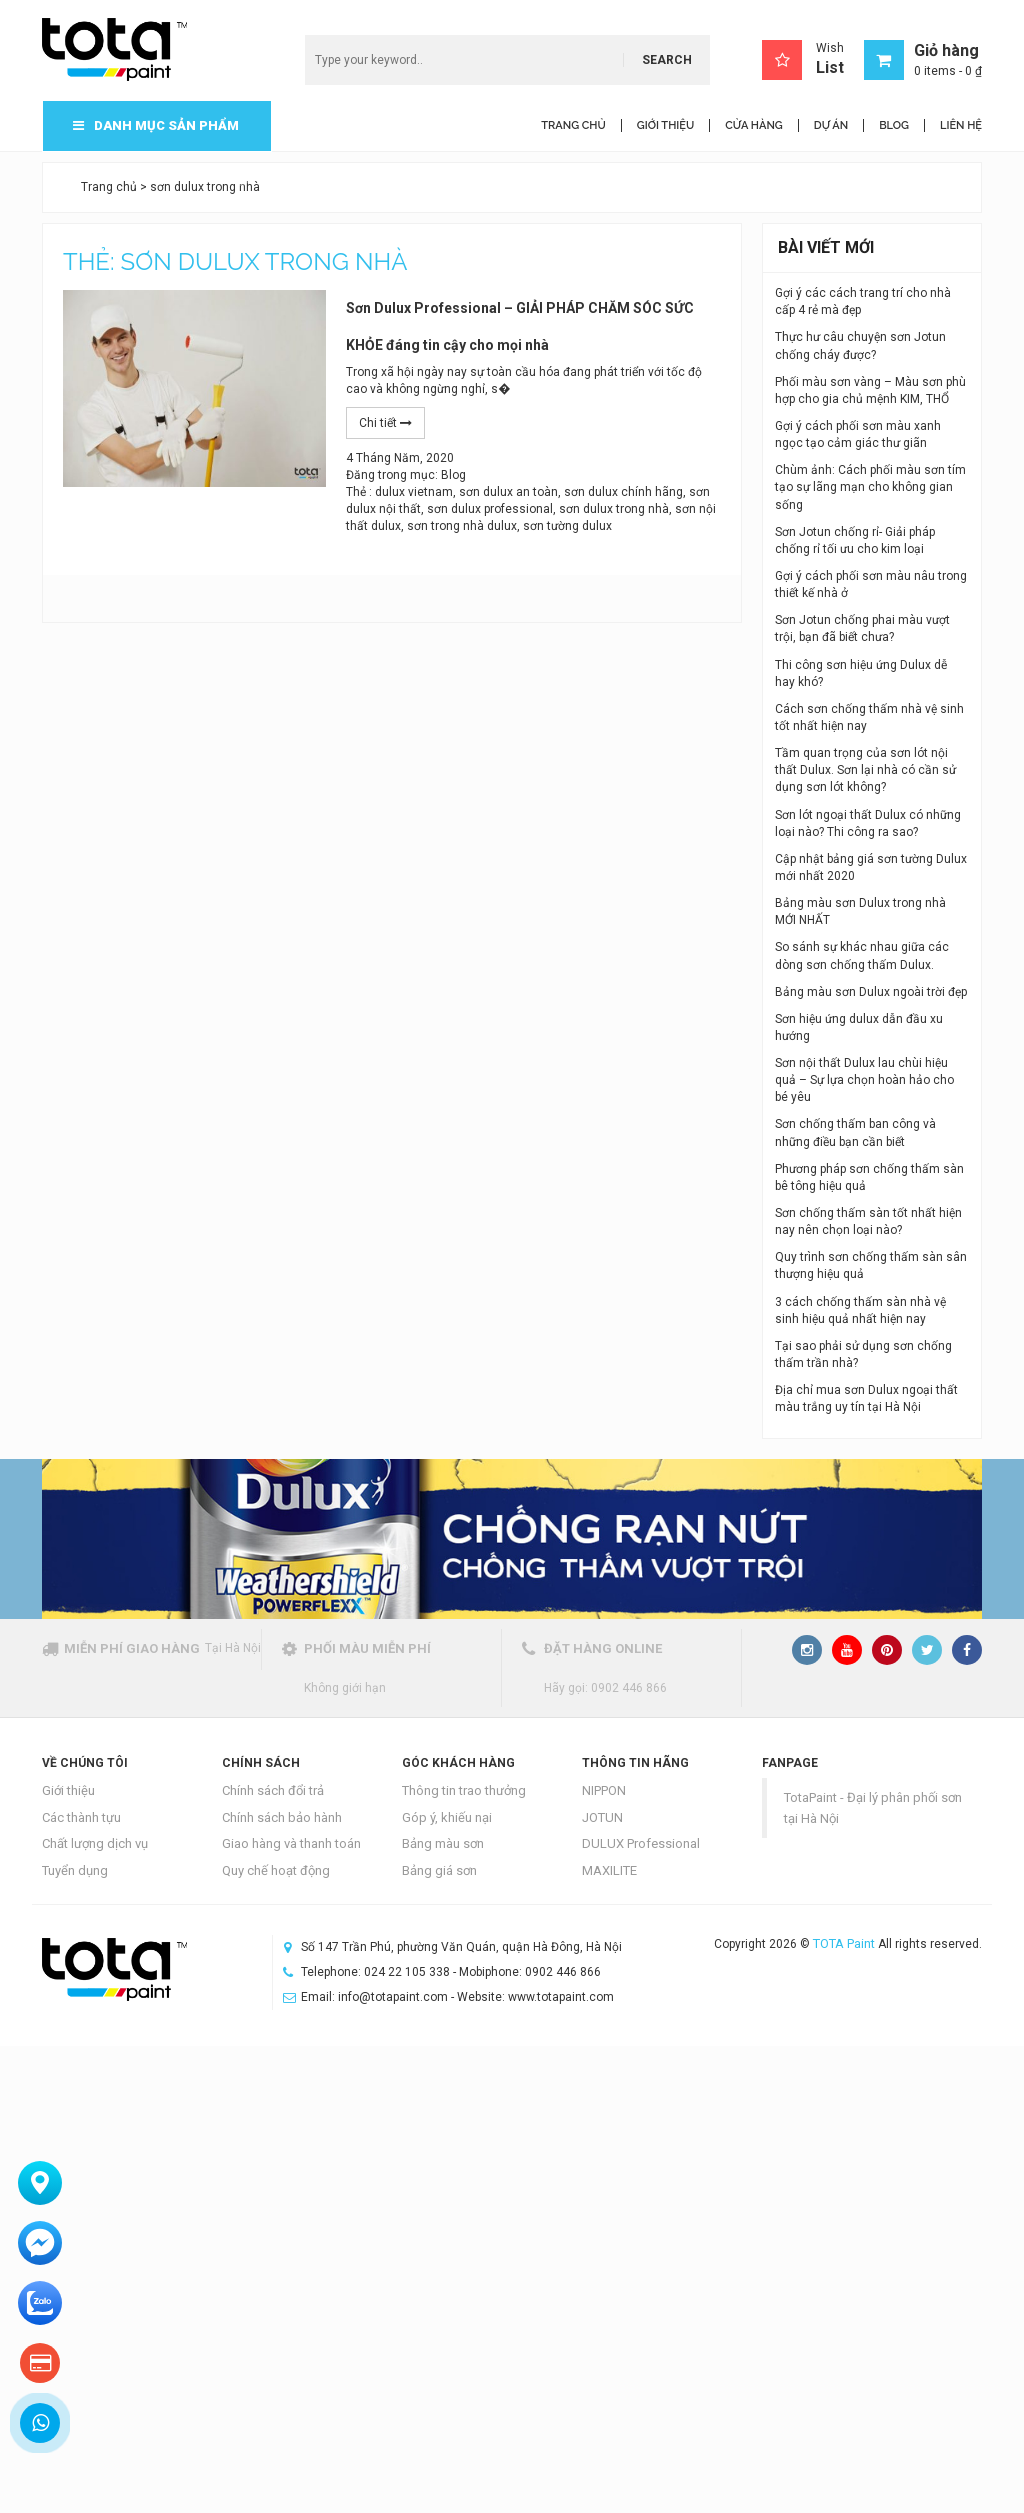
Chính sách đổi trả (273, 1790)
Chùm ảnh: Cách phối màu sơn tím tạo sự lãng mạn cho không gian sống (870, 487)
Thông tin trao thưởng (464, 1790)
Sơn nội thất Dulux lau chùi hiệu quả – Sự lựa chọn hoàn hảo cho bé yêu (864, 1080)
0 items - (948, 71)
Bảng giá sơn (439, 1870)
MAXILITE (609, 1870)
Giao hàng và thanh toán (291, 1843)
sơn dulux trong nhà (614, 509)
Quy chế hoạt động (276, 1870)
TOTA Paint (844, 1943)
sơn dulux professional (490, 509)
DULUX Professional (641, 1843)
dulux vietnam (414, 492)
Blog (453, 475)
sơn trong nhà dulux (462, 526)
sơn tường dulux (567, 526)
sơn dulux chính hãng (623, 492)
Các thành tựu (81, 1817)
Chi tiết (385, 423)
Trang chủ (109, 187)
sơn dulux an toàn (508, 492)
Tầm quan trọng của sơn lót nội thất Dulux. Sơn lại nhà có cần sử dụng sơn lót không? (865, 770)
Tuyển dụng (75, 1870)
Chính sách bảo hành (282, 1817)
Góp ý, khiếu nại (447, 1817)
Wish (803, 60)
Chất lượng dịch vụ (95, 1843)
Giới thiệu (68, 1790)
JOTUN (602, 1817)
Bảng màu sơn (443, 1843)
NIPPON (604, 1790)
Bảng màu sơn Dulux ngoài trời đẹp (871, 992)
